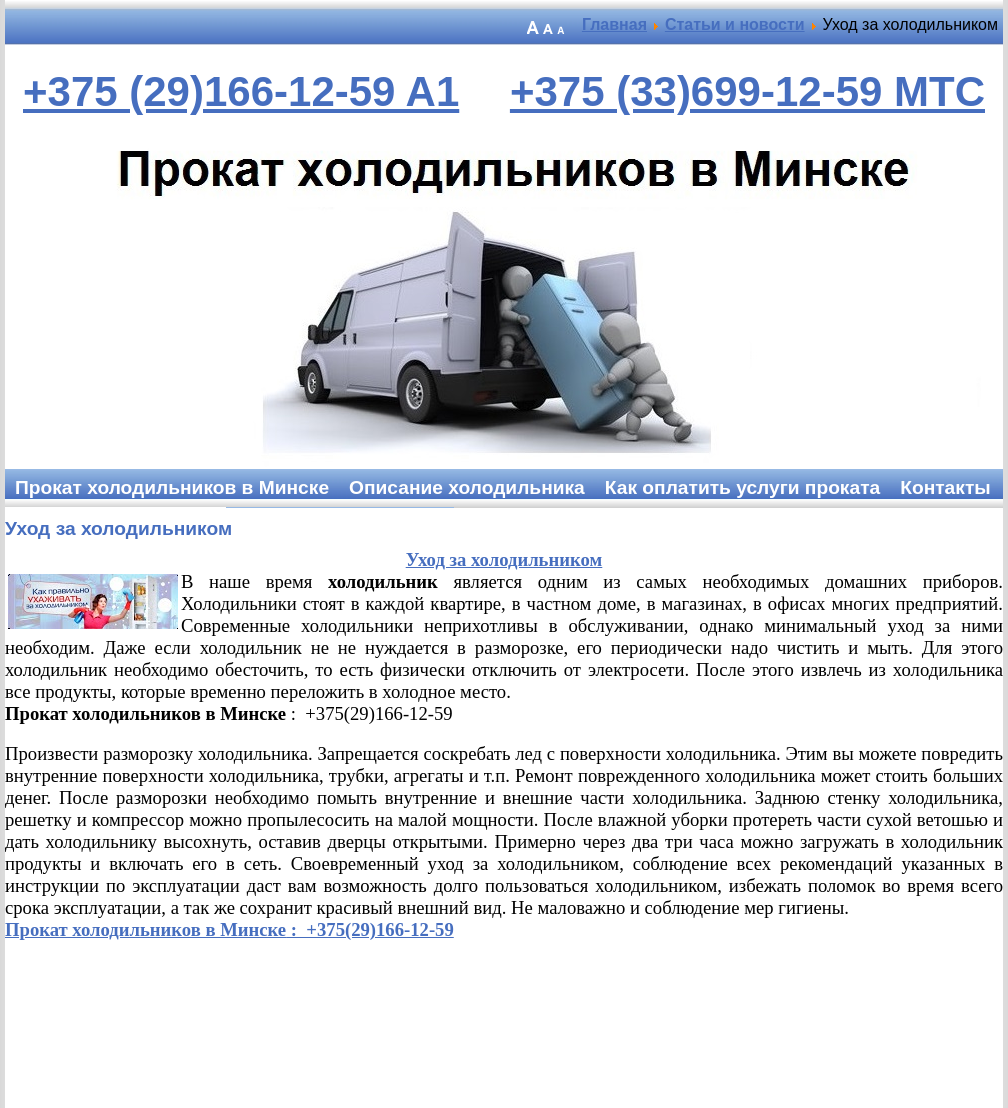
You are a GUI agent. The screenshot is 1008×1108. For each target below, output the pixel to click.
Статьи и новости (735, 24)
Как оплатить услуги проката (742, 487)
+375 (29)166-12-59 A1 (241, 91)
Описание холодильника (467, 487)
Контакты (945, 487)
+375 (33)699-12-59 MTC (747, 91)
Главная (614, 24)
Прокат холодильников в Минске (172, 487)
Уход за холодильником (118, 528)
